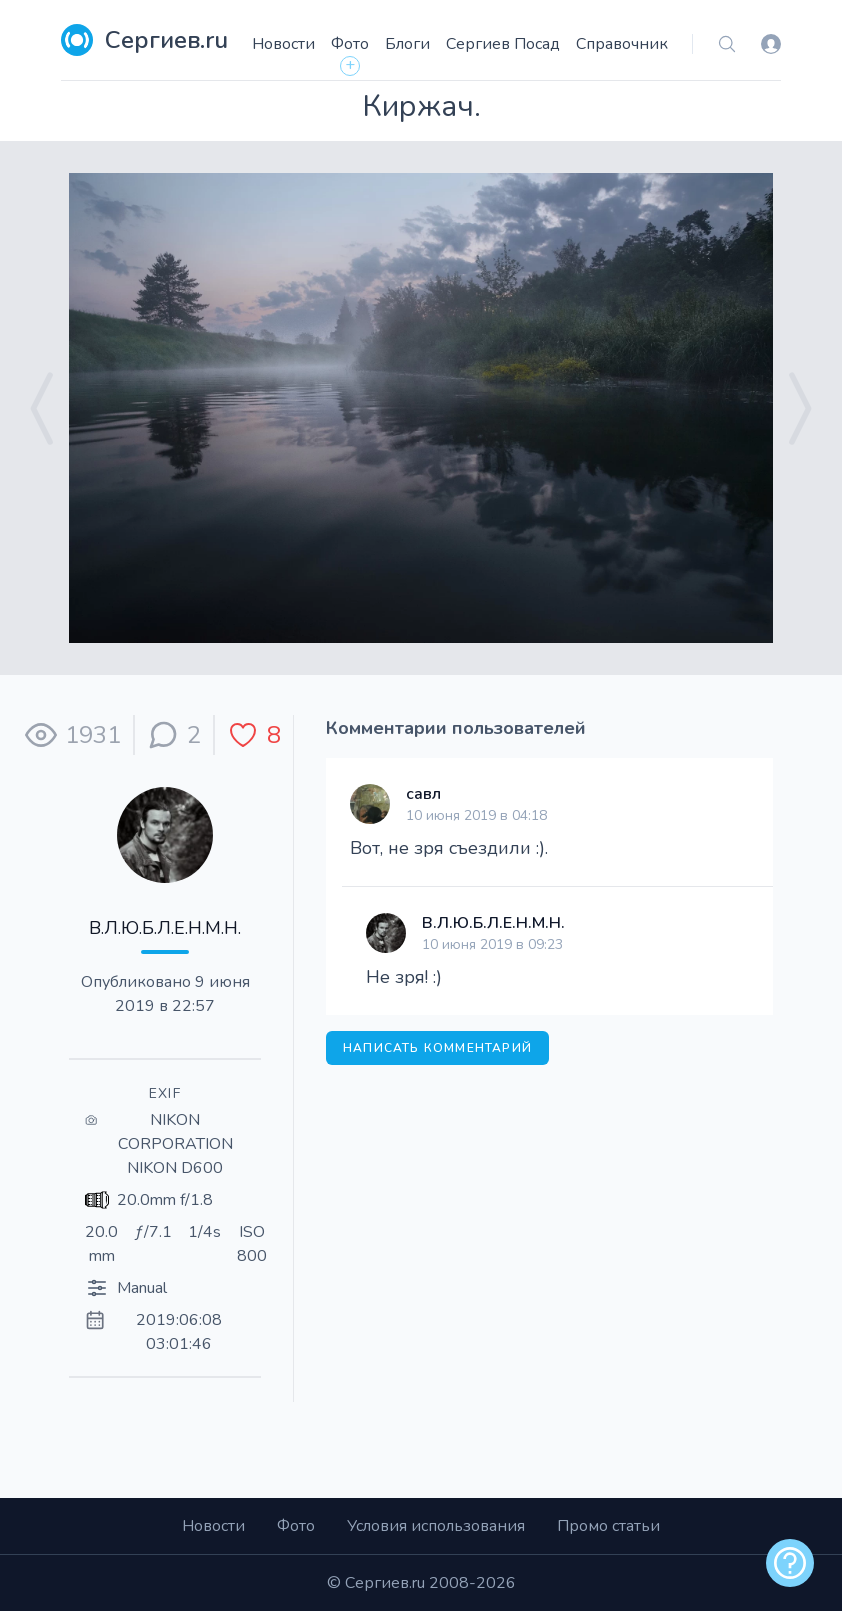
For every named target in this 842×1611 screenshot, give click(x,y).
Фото (350, 44)
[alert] (790, 1563)
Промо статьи (608, 1526)
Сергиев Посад (503, 44)
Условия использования (436, 1526)
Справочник (622, 44)
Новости (283, 44)
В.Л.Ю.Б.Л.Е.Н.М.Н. (165, 928)
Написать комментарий (437, 1048)
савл (423, 794)
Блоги (407, 44)
